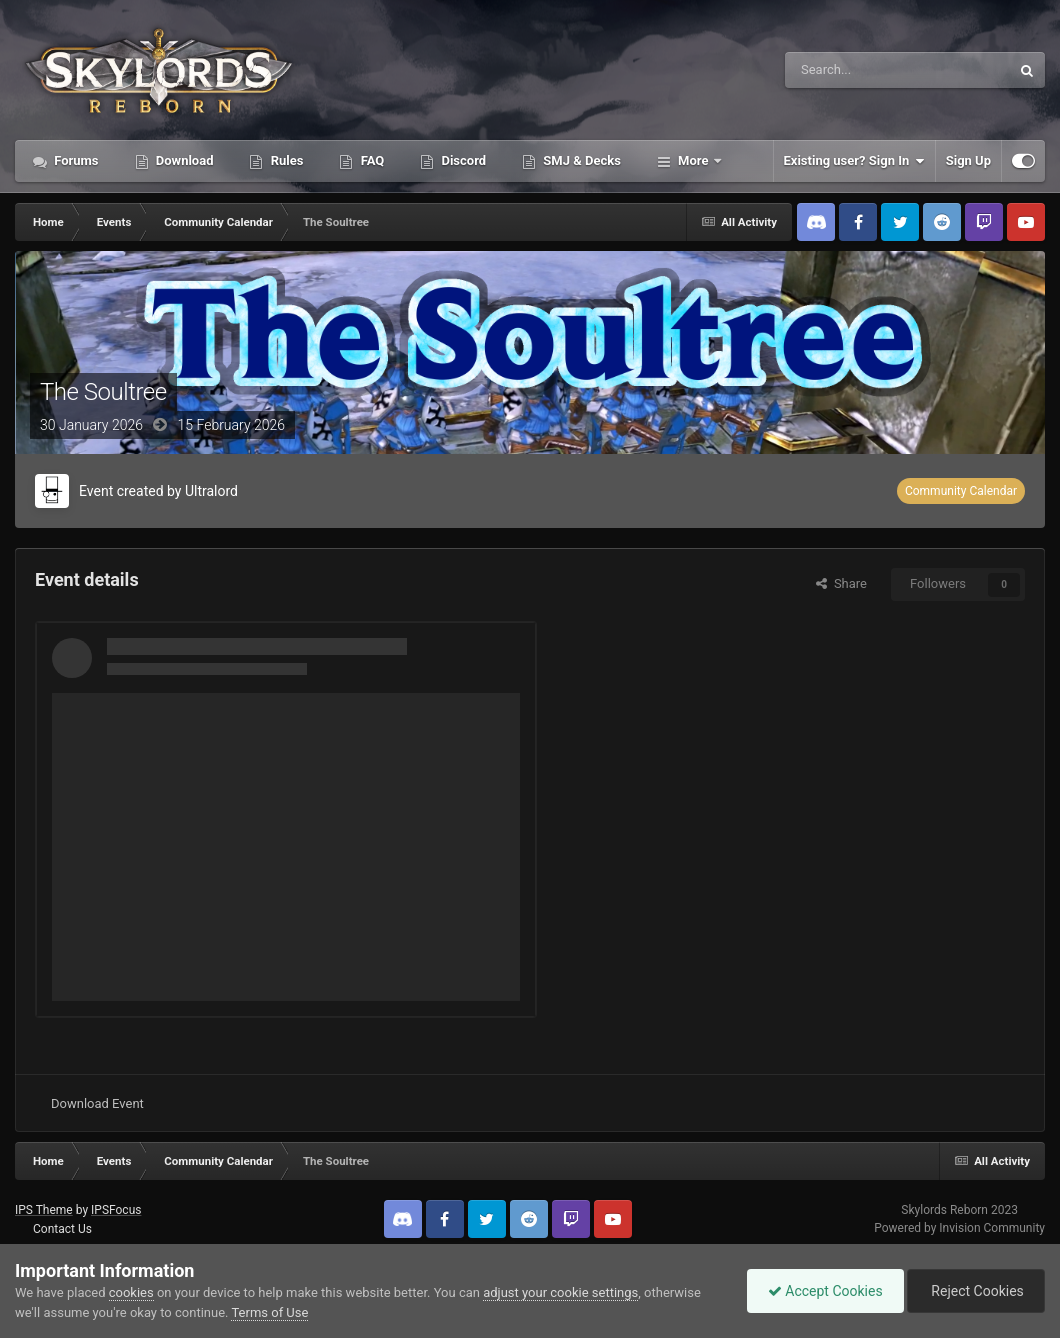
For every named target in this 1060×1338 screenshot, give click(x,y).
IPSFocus (116, 1210)
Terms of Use (269, 1312)
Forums (75, 160)
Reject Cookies (976, 1291)
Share (841, 583)
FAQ (370, 160)
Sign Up (968, 160)
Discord (462, 160)
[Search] (850, 70)
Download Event (97, 1103)
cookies (131, 1292)
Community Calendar (961, 491)
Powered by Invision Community (959, 1228)
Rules (285, 160)
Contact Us (62, 1229)
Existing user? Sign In (854, 161)
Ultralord (211, 491)
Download (183, 160)
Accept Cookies (825, 1291)
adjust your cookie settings (560, 1292)
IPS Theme (44, 1210)
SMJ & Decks (580, 160)
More (693, 160)
